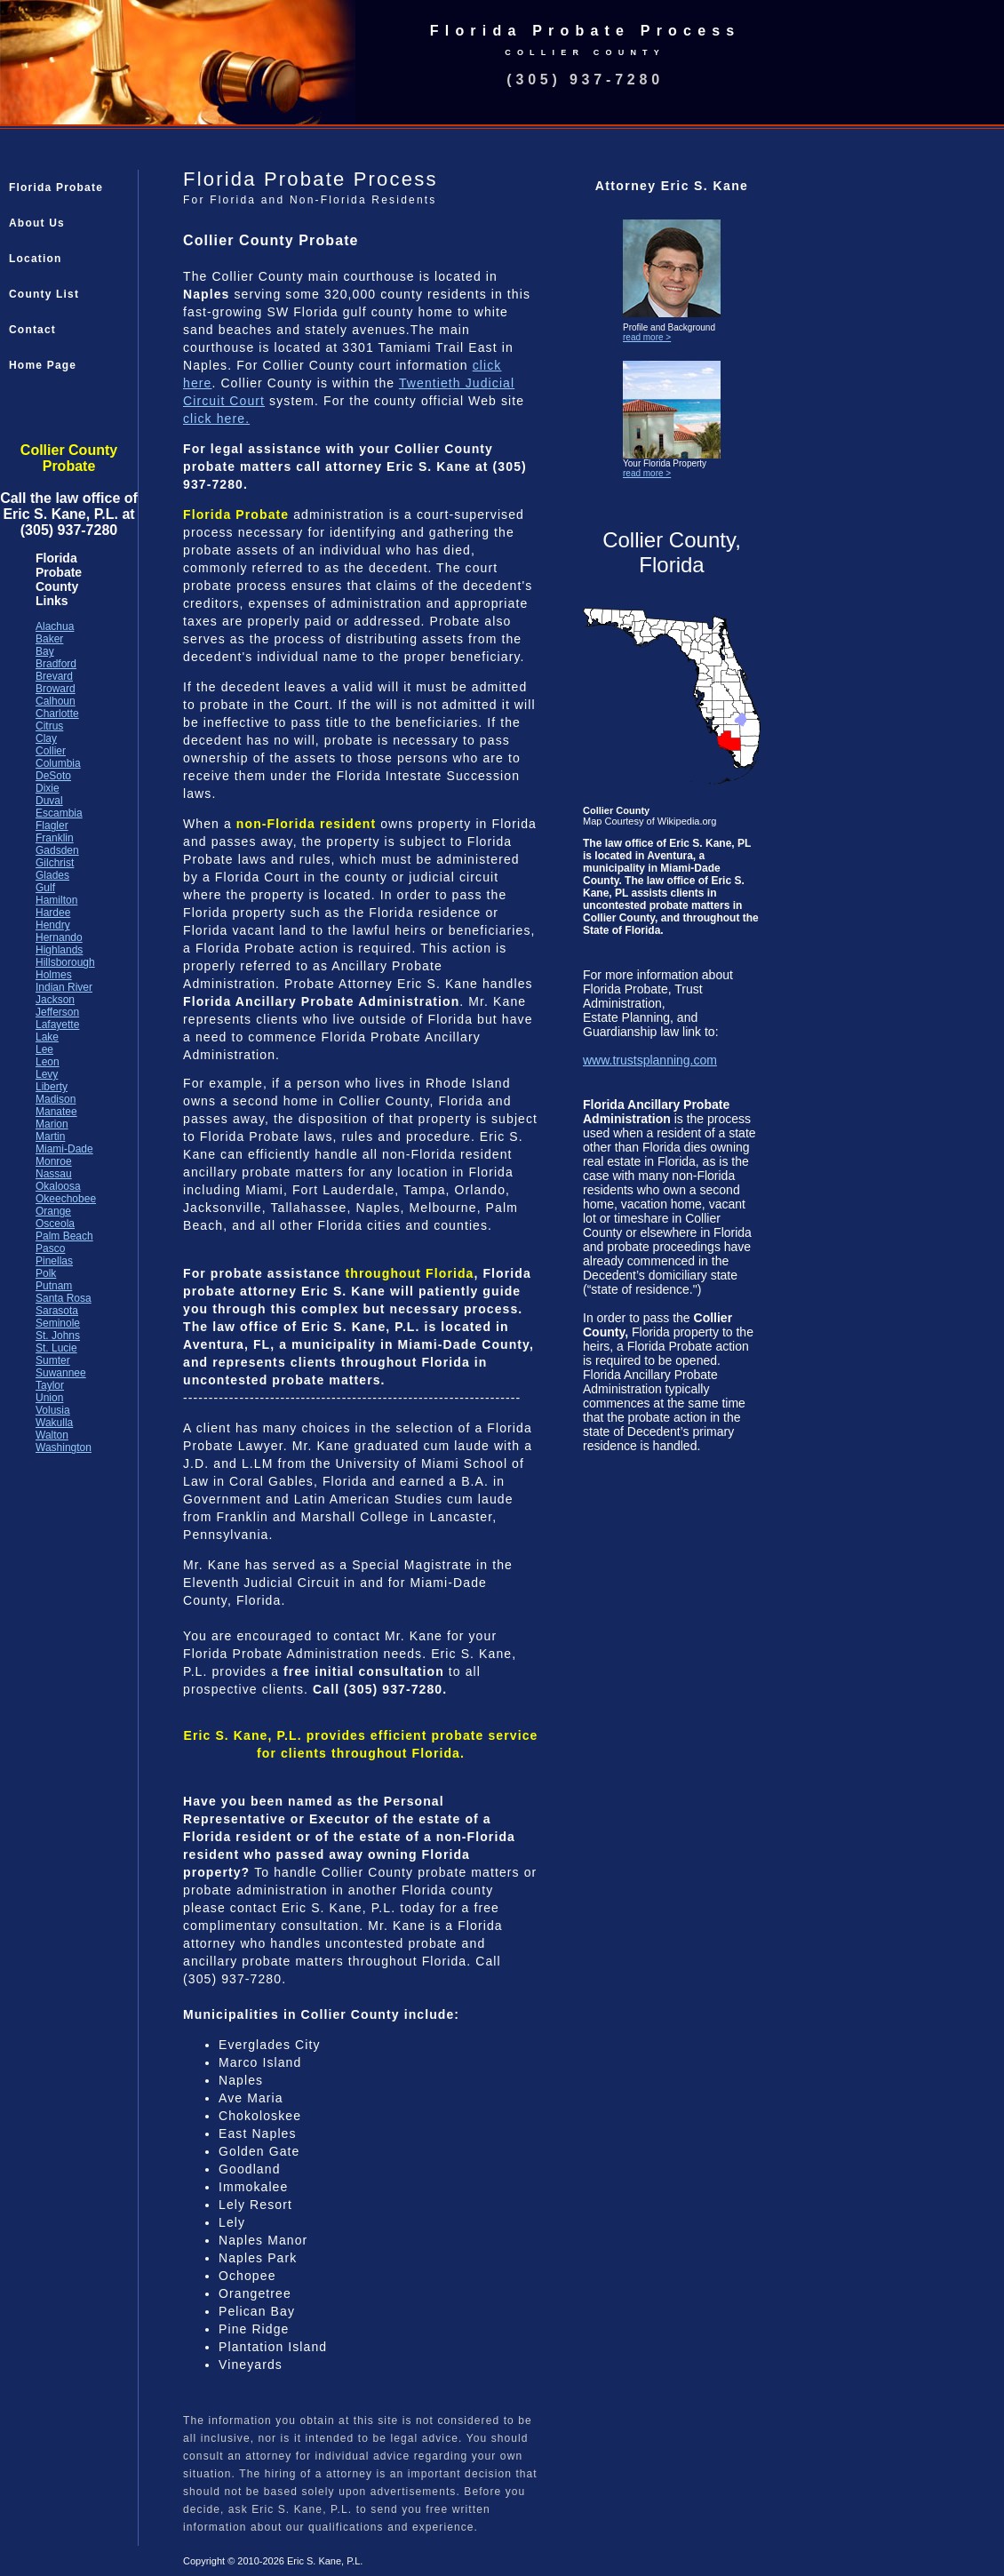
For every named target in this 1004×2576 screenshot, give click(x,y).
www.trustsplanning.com (650, 1060)
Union (49, 1398)
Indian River (64, 987)
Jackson (55, 999)
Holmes (54, 975)
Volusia (53, 1410)
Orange (53, 1211)
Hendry (53, 925)
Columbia (58, 763)
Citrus (49, 726)
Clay (46, 738)
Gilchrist (55, 863)
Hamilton (56, 900)
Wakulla (54, 1422)
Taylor (50, 1385)
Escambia (59, 813)
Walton (52, 1435)
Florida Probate (56, 187)
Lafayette (57, 1024)
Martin (50, 1136)
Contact (32, 329)
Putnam (54, 1286)
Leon (48, 1062)
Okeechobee (66, 1198)
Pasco (50, 1248)
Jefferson (57, 1012)
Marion (52, 1124)
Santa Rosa (64, 1298)
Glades (52, 875)
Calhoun (56, 701)
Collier (51, 751)
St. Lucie (56, 1348)
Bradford (56, 664)
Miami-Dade (64, 1149)
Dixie (48, 788)
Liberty (52, 1087)
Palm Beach (64, 1236)
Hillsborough (65, 962)
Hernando (59, 937)
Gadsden (57, 850)
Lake (47, 1037)
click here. (216, 418)
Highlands (59, 950)
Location (35, 258)
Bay (45, 651)
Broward (56, 688)
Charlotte (57, 713)
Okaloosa (58, 1186)
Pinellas (54, 1261)
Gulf (45, 887)
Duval (49, 800)
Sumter (53, 1360)
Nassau (54, 1174)
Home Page (42, 365)
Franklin (55, 838)
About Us (37, 223)
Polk (46, 1273)
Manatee (56, 1111)
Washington (64, 1447)
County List (44, 294)
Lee (44, 1049)
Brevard (54, 676)
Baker (49, 639)
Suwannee (61, 1373)
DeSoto (53, 776)
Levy (47, 1074)
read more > (647, 337)
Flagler (52, 825)
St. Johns (58, 1335)
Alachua (55, 626)
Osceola (55, 1223)
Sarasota (57, 1310)
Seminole (58, 1323)
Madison (56, 1099)
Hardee (53, 912)
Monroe (54, 1161)
